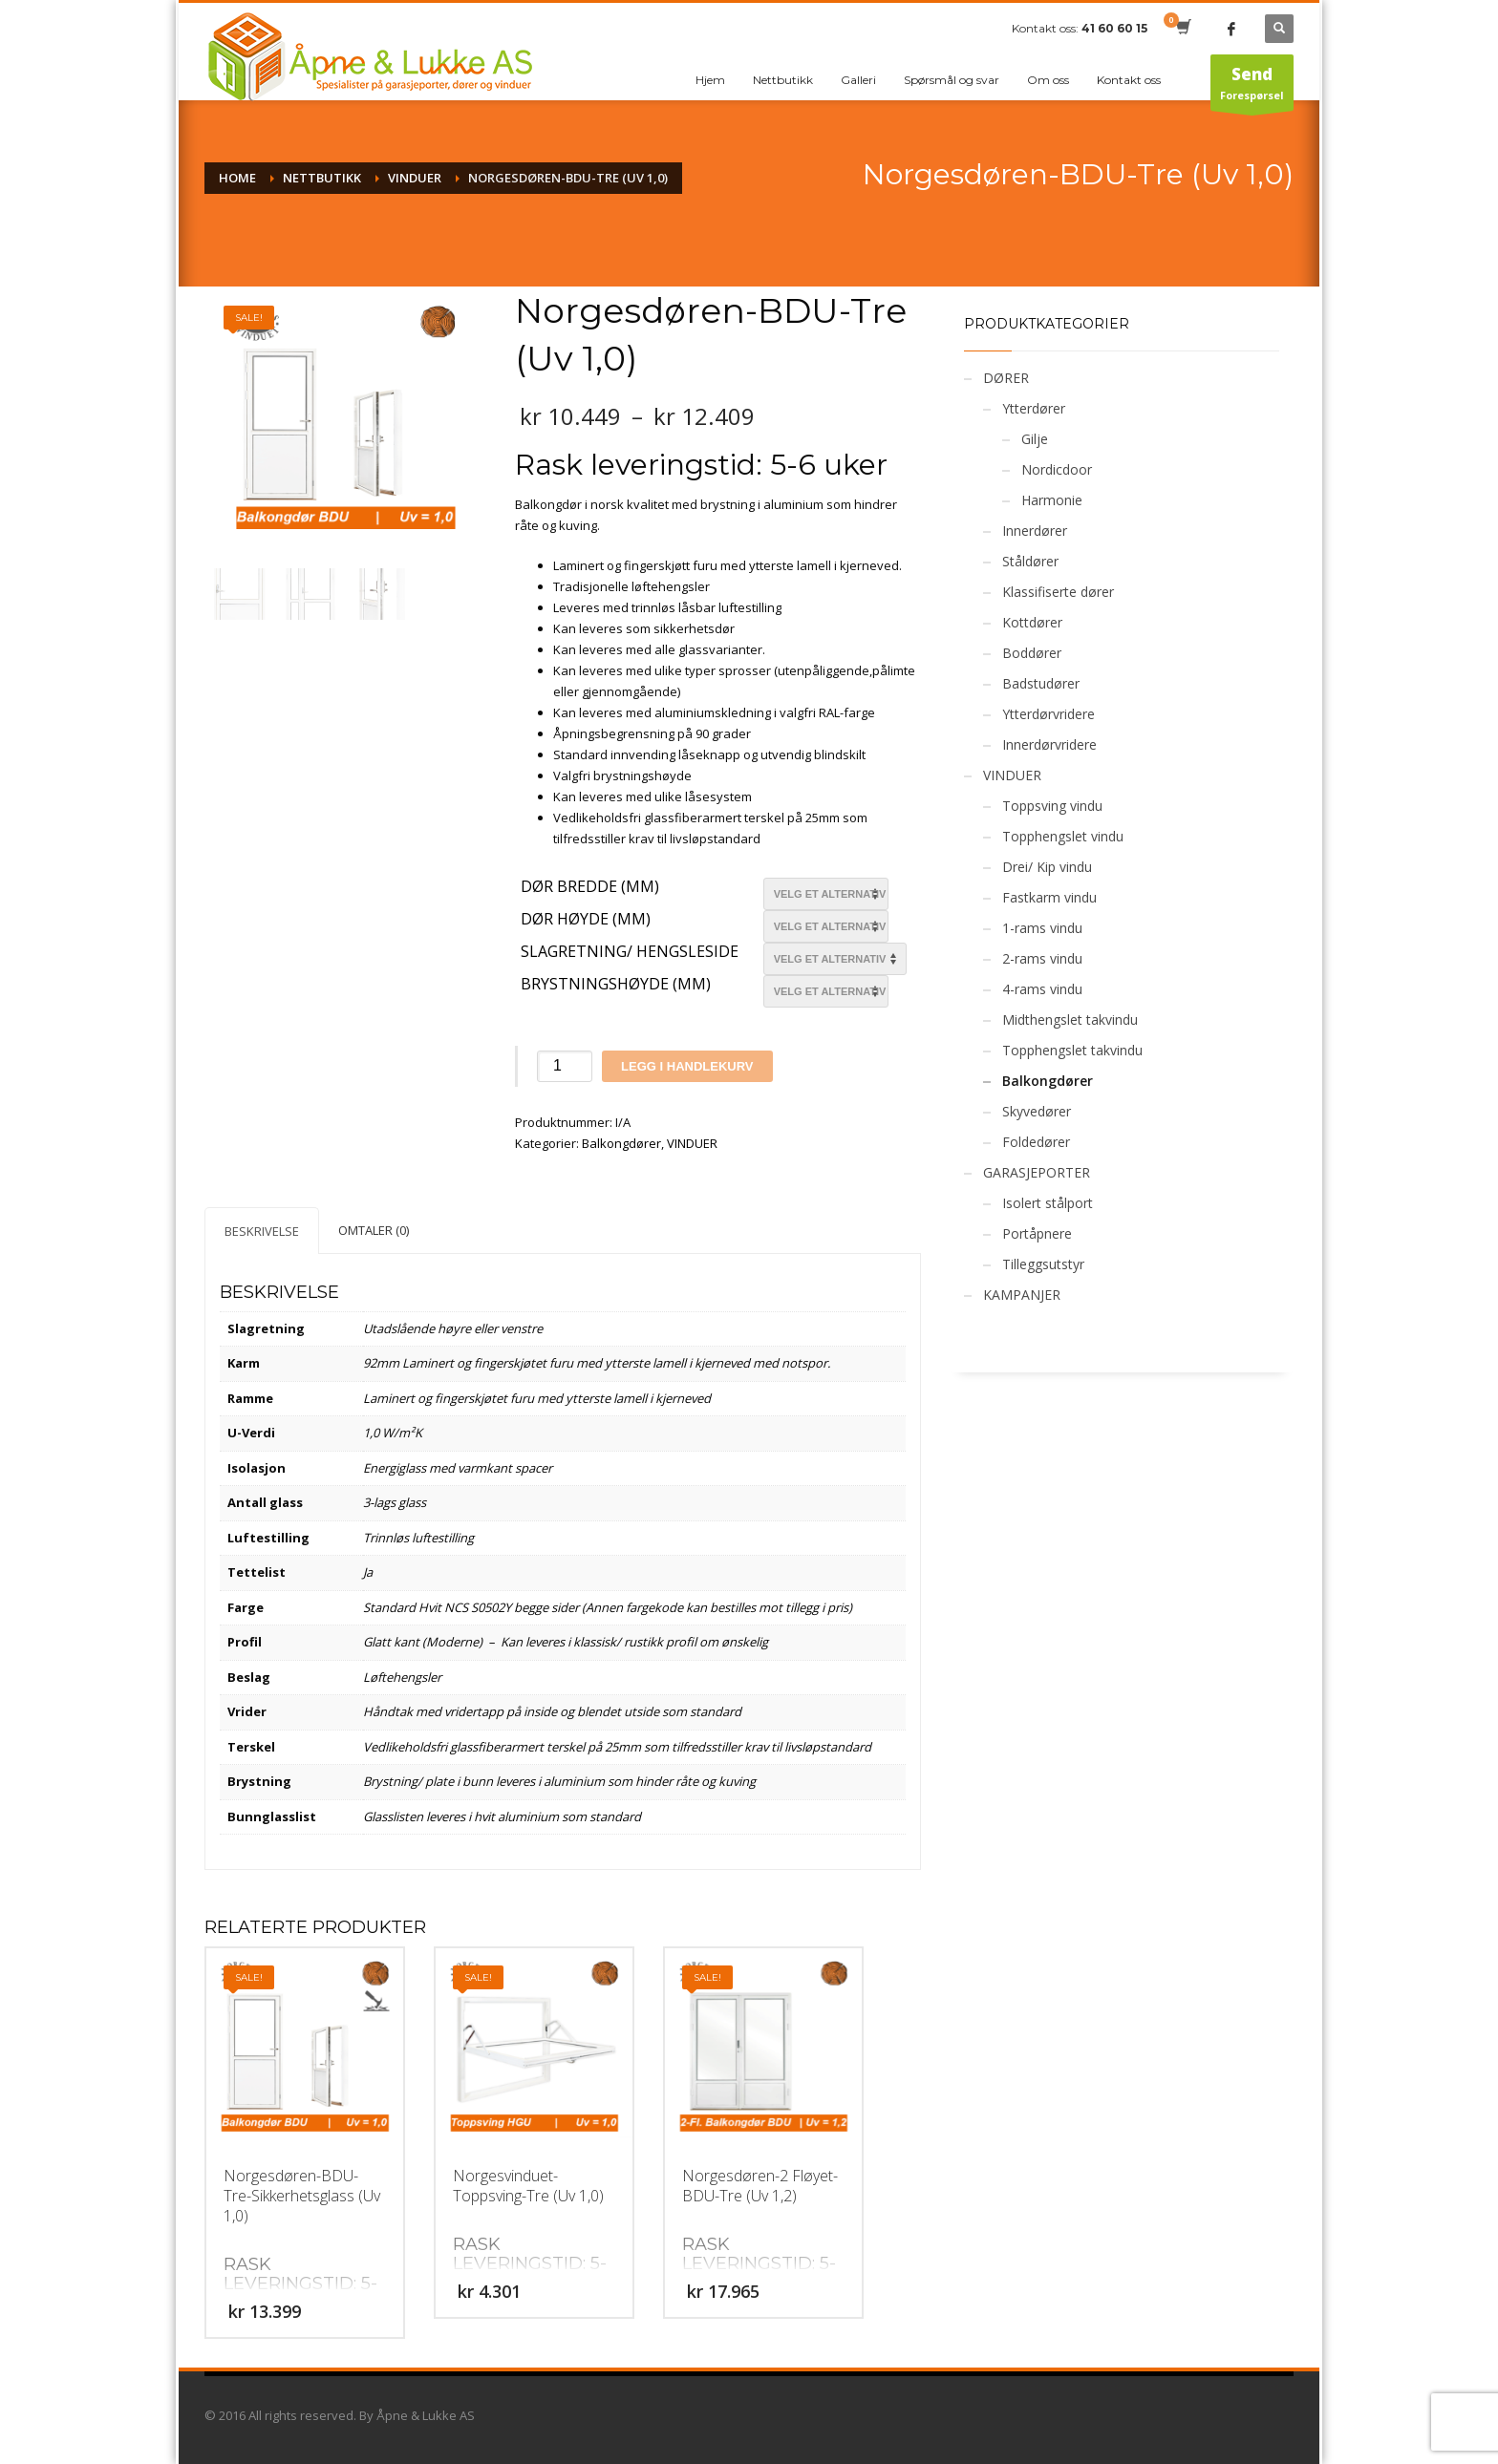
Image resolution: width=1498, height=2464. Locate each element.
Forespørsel (1252, 87)
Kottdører (1032, 622)
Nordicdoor (1056, 469)
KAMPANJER (1021, 1294)
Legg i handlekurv (687, 1066)
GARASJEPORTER (1036, 1172)
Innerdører (1034, 530)
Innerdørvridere (1049, 744)
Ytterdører (1033, 408)
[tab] (261, 1230)
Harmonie (1051, 500)
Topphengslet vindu (1063, 836)
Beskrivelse (262, 1231)
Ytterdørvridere (1048, 714)
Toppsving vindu (1052, 806)
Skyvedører (1036, 1111)
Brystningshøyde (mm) (616, 984)
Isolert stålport (1047, 1203)
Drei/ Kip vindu (1047, 867)
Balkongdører (621, 1143)
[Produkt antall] (564, 1066)
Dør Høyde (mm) (586, 919)
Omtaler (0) (373, 1230)
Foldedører (1036, 1142)
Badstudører (1041, 683)
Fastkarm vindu (1049, 897)
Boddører (1031, 653)
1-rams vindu (1042, 928)
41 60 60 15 (1114, 28)
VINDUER (692, 1143)
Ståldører (1030, 561)
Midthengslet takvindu (1070, 1019)
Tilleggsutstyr (1043, 1264)
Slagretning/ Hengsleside (629, 952)
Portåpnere (1037, 1233)
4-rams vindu (1042, 989)
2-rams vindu (1042, 958)
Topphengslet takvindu (1072, 1050)
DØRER (1006, 378)
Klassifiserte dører (1058, 592)
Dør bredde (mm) (590, 887)
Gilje (1034, 439)
